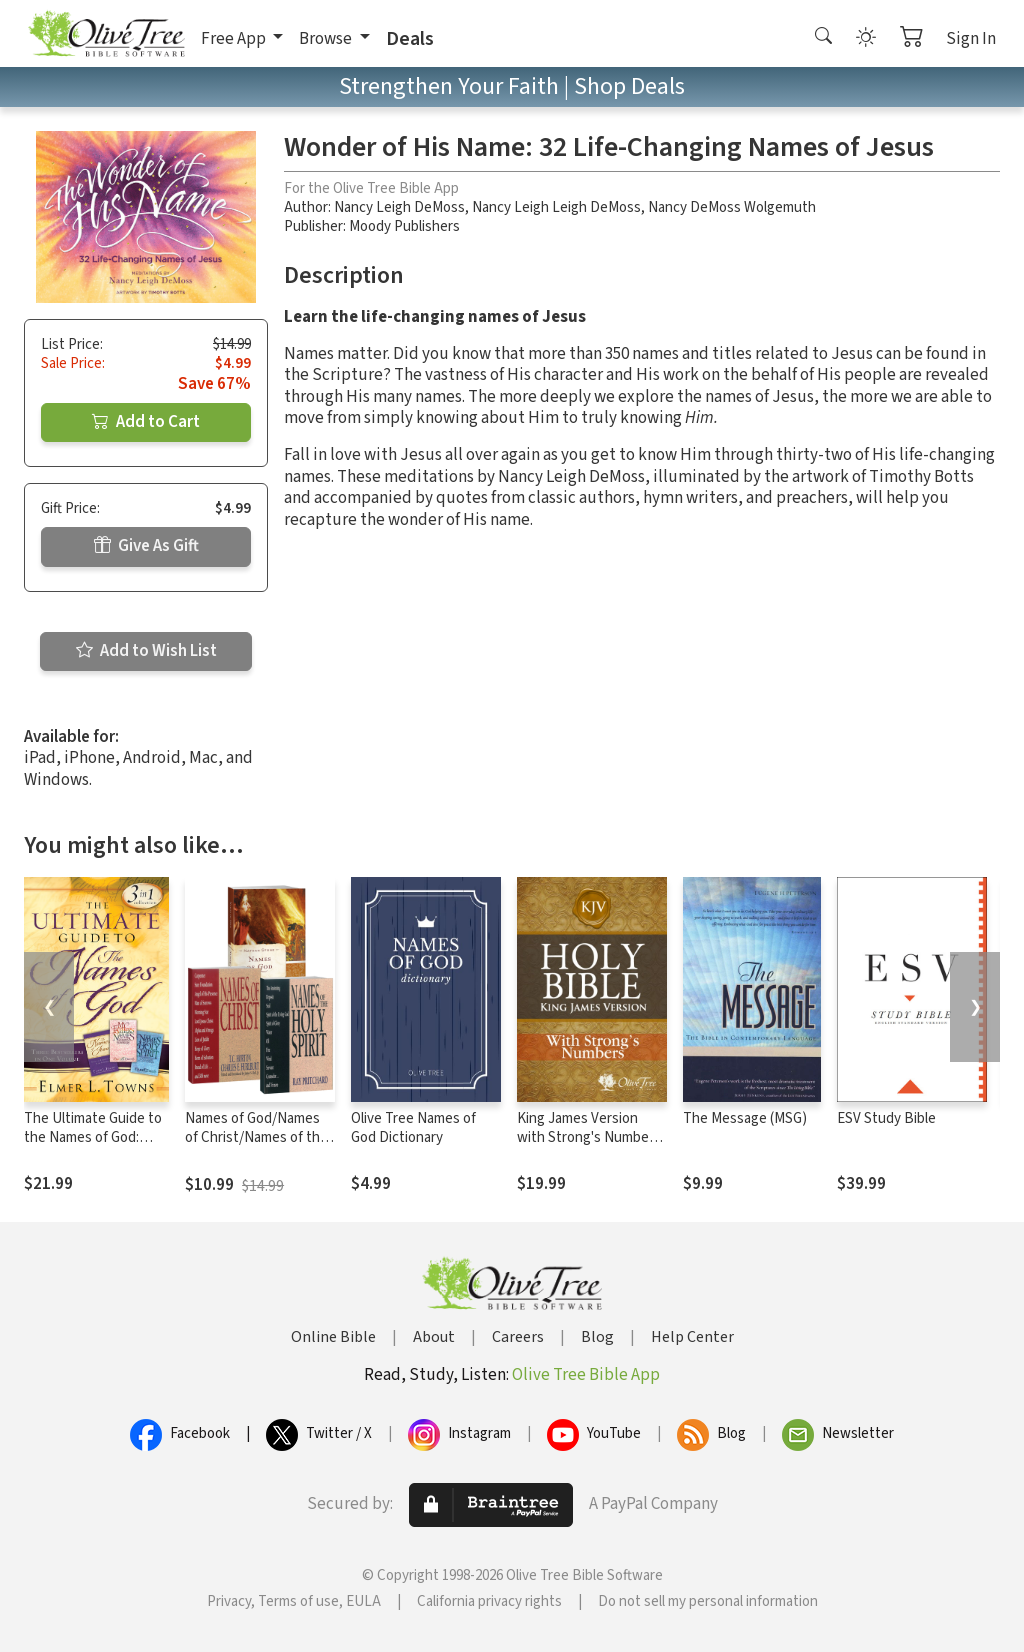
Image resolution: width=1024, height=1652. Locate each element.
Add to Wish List (146, 651)
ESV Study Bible (886, 1118)
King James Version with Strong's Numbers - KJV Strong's (589, 1137)
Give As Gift (146, 546)
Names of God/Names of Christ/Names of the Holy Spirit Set (256, 1137)
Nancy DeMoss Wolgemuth (732, 207)
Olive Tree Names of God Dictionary (413, 1128)
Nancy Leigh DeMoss (399, 207)
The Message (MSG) (745, 1118)
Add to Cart (146, 422)
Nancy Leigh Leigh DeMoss (556, 207)
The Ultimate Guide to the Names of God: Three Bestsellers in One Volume (93, 1147)
